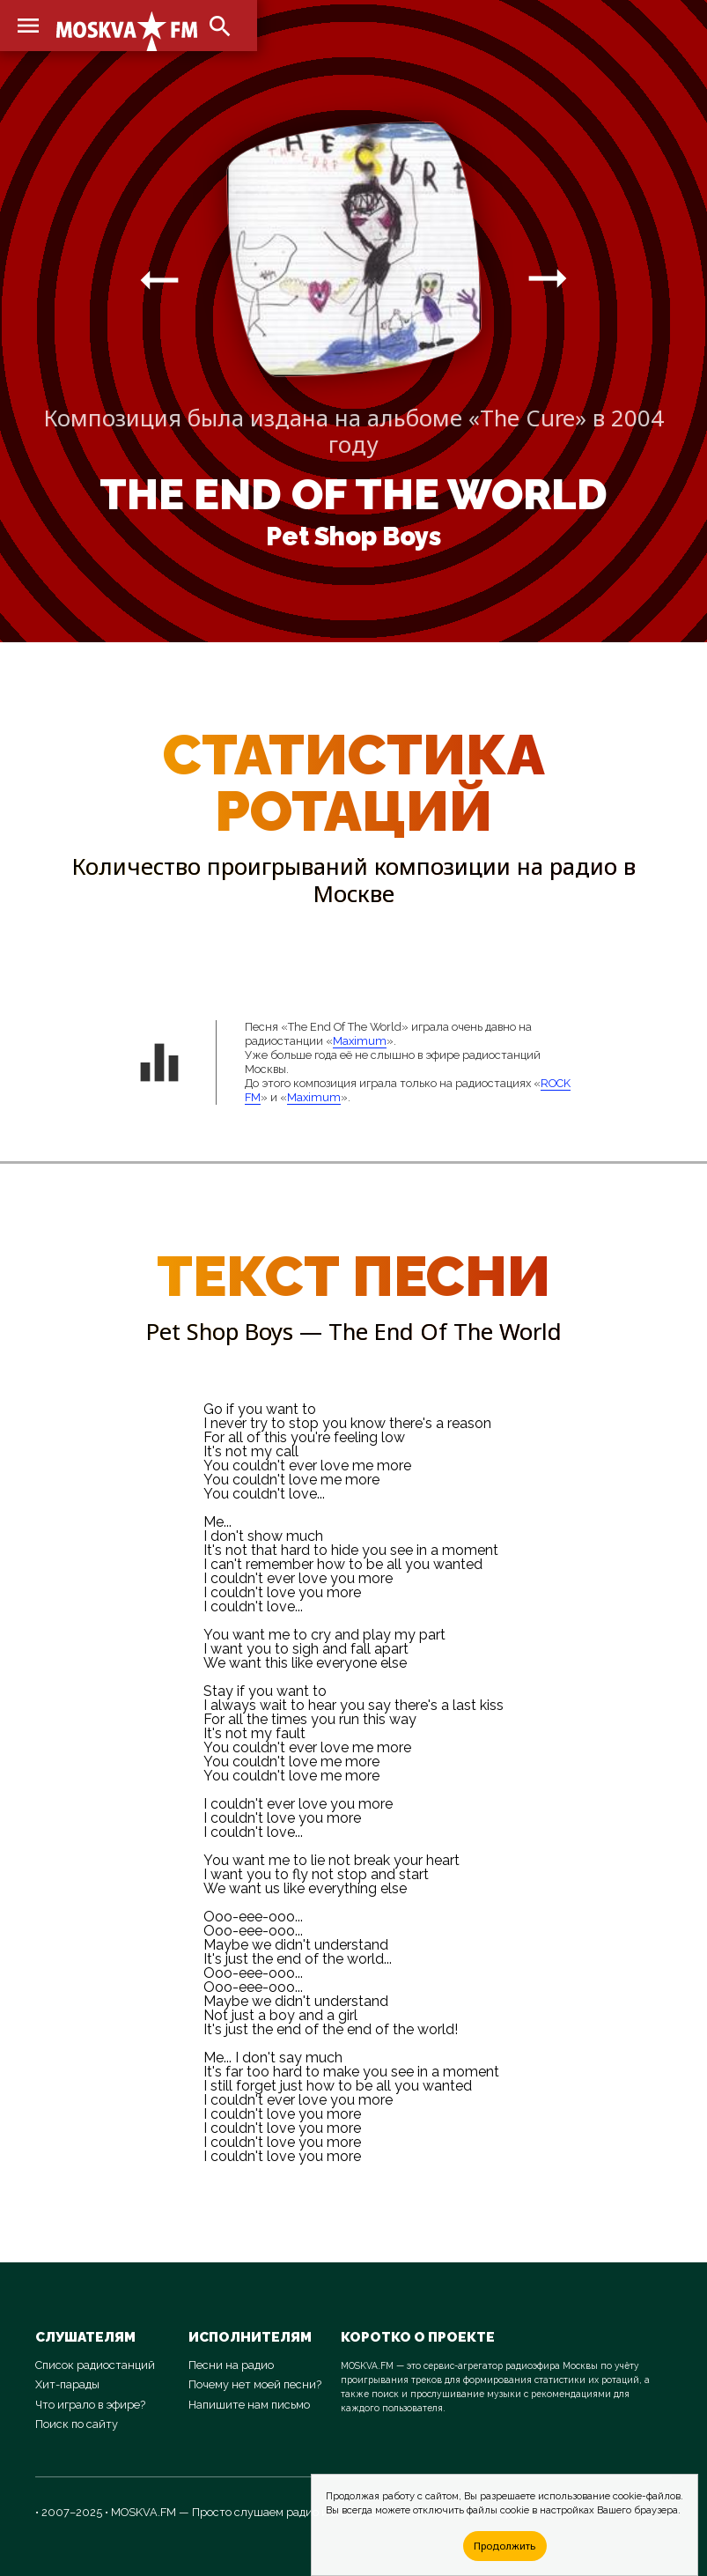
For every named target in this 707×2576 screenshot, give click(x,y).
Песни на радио (231, 2365)
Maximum (360, 1040)
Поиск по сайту (76, 2424)
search (220, 26)
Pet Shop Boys (353, 536)
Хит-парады (67, 2384)
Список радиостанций (95, 2365)
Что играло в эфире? (90, 2404)
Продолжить (504, 2545)
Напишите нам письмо (249, 2404)
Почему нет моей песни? (254, 2384)
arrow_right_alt (159, 279)
